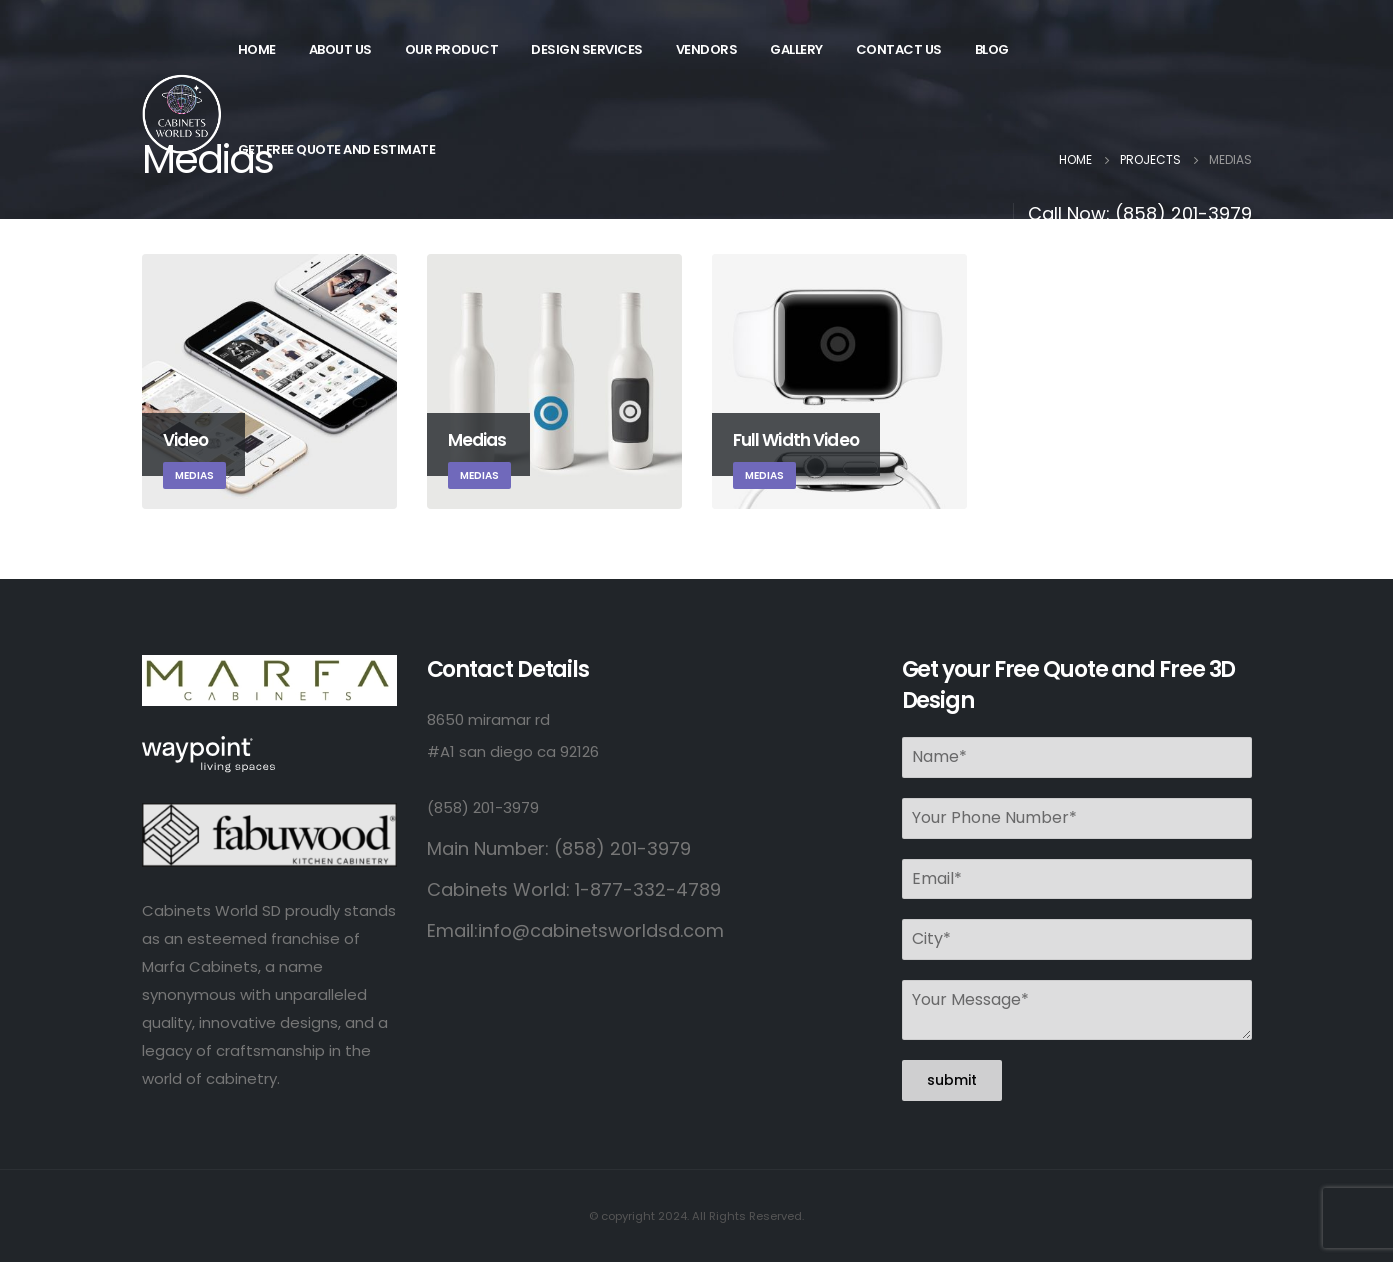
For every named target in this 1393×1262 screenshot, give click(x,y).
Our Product (452, 49)
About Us (340, 49)
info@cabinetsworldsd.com (601, 930)
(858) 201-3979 (1183, 213)
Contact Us (899, 49)
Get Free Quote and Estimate (337, 149)
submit (952, 1080)
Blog (992, 49)
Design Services (587, 49)
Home (257, 49)
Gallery (796, 49)
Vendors (707, 49)
